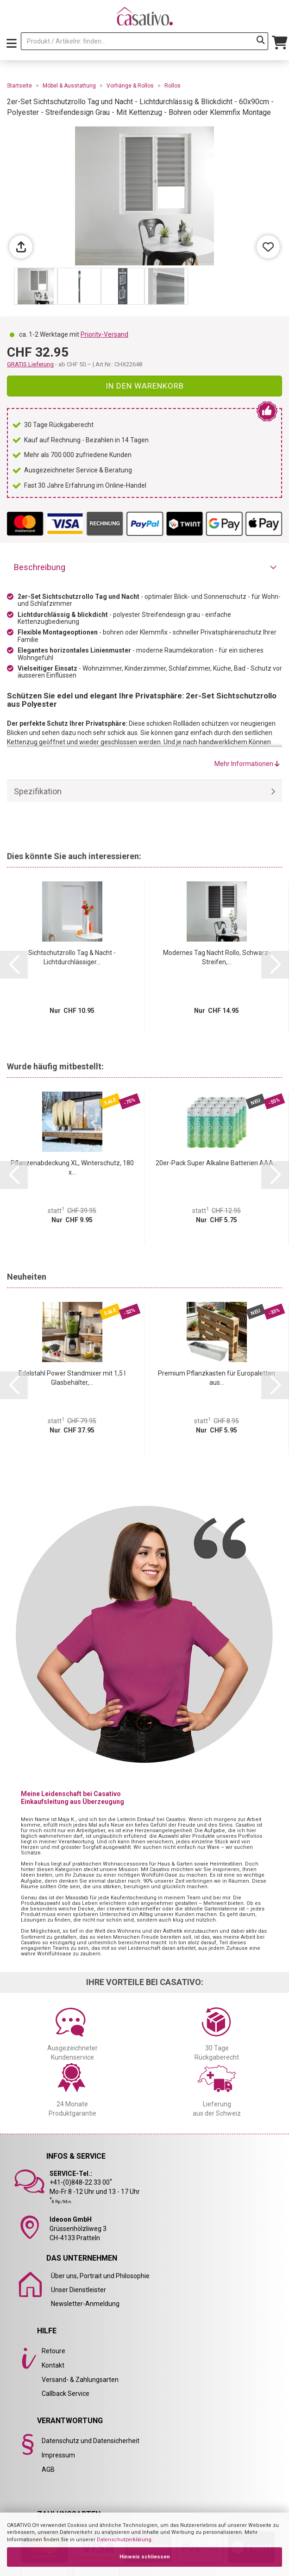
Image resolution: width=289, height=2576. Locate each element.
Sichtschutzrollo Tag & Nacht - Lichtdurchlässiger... (72, 957)
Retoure (53, 2351)
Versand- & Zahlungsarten (80, 2379)
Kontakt (53, 2365)
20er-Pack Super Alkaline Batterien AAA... (216, 1163)
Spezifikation (38, 791)
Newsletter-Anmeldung (85, 2303)
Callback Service (65, 2393)
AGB (48, 2469)
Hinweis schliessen (144, 2557)
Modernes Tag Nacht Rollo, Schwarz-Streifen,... (216, 957)
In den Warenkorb (145, 385)
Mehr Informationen (247, 763)
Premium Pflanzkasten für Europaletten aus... (216, 1378)
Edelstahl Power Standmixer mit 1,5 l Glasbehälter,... (72, 1378)
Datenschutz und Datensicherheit (90, 2440)
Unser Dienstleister (78, 2289)
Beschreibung (39, 567)
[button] (14, 965)
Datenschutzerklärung (124, 2540)
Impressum (58, 2455)
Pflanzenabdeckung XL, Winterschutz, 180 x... (72, 1167)
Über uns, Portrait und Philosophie (100, 2276)
